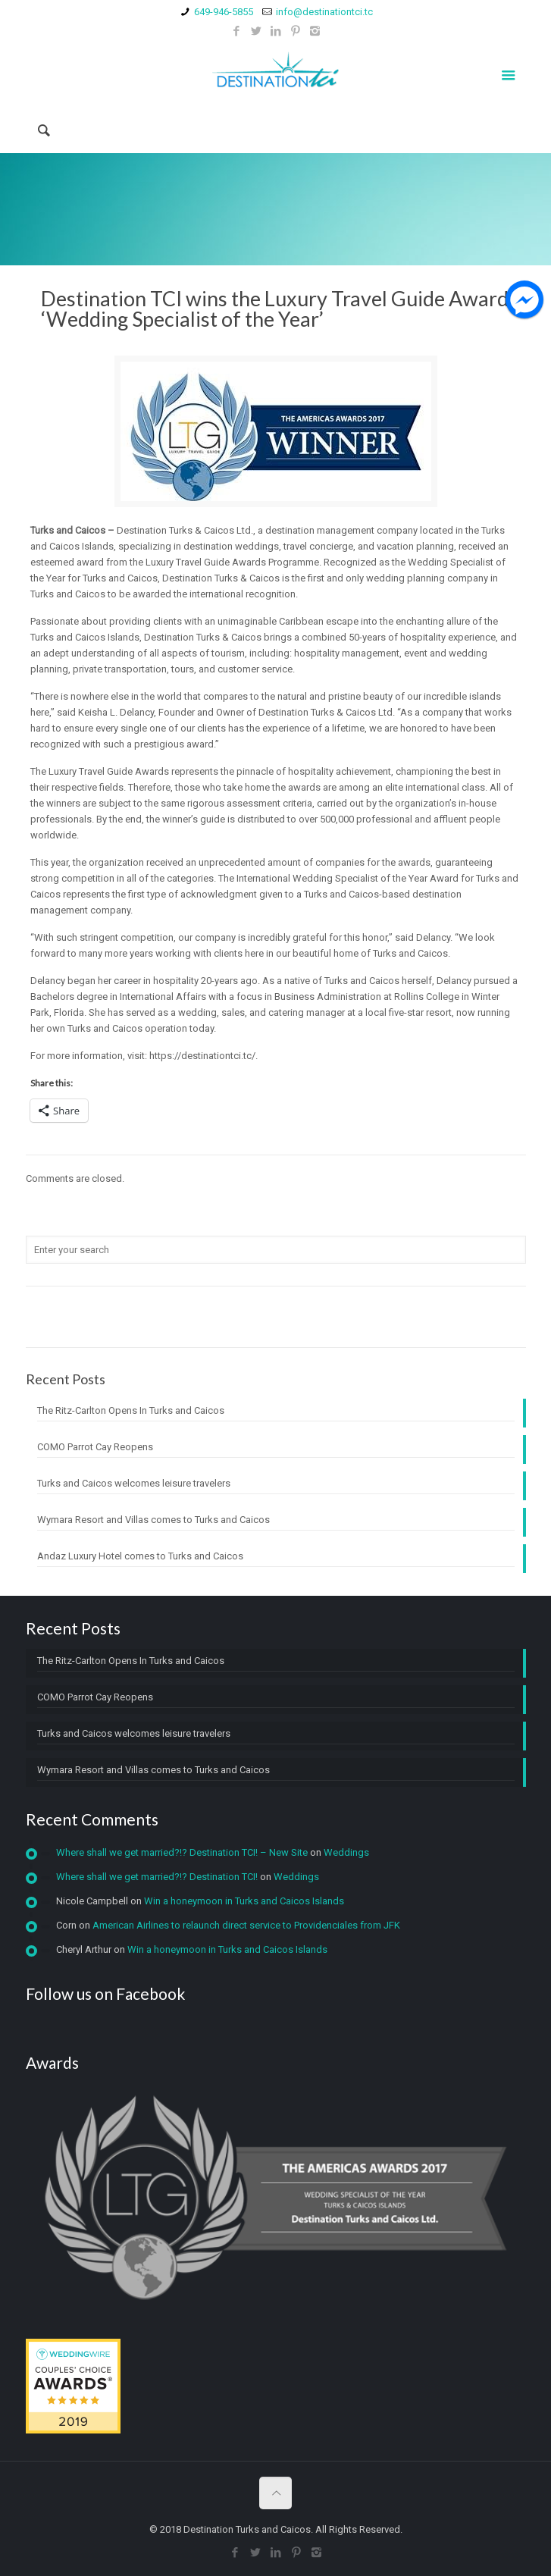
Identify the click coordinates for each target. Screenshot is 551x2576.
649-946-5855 (223, 11)
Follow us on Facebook (105, 1993)
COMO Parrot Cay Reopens (95, 1447)
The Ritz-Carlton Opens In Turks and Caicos (130, 1410)
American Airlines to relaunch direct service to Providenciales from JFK (246, 1925)
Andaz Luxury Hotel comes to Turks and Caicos (140, 1556)
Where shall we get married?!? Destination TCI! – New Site (182, 1852)
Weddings (346, 1852)
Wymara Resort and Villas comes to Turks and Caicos (153, 1519)
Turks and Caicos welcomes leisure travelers (133, 1483)
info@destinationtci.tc (324, 11)
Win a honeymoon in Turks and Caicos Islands (244, 1901)
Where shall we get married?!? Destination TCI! (157, 1876)
